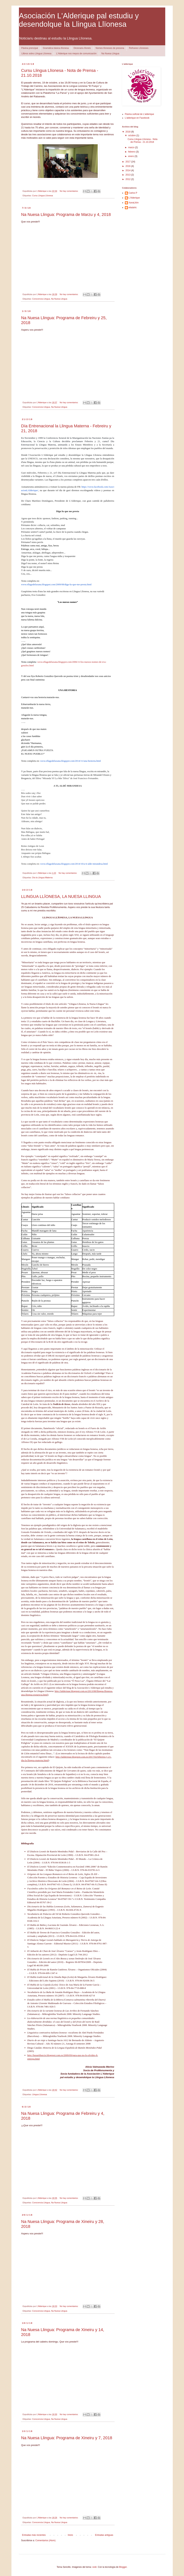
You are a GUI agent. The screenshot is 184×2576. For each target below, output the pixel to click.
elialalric (133, 207)
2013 (128, 174)
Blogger (123, 2567)
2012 (128, 179)
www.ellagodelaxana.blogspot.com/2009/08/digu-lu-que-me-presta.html (56, 584)
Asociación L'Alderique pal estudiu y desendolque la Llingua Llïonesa (79, 20)
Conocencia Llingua (41, 299)
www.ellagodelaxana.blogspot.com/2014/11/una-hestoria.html (70, 760)
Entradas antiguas (104, 2535)
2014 (128, 170)
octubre (132, 135)
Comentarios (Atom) (45, 2540)
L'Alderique (134, 197)
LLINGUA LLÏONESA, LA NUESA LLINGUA (61, 896)
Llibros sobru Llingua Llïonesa (36, 53)
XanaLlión (134, 202)
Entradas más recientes (34, 2535)
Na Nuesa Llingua (110, 53)
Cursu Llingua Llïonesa (42, 195)
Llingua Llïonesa (39, 2094)
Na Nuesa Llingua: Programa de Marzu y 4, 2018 (66, 214)
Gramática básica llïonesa (56, 48)
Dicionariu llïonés (82, 48)
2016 (128, 166)
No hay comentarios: (69, 191)
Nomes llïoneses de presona (110, 48)
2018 (128, 131)
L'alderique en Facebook (137, 118)
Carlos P (133, 193)
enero (131, 156)
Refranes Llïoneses (138, 48)
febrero (132, 151)
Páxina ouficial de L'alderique (139, 114)
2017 (128, 161)
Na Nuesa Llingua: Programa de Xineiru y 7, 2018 (66, 2437)
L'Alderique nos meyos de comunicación (76, 53)
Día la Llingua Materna (42, 877)
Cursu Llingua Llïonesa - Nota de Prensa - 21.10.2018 (142, 140)
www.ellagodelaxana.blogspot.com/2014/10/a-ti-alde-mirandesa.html (74, 863)
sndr (94, 2567)
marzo (131, 147)
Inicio (70, 2535)
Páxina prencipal (29, 48)
